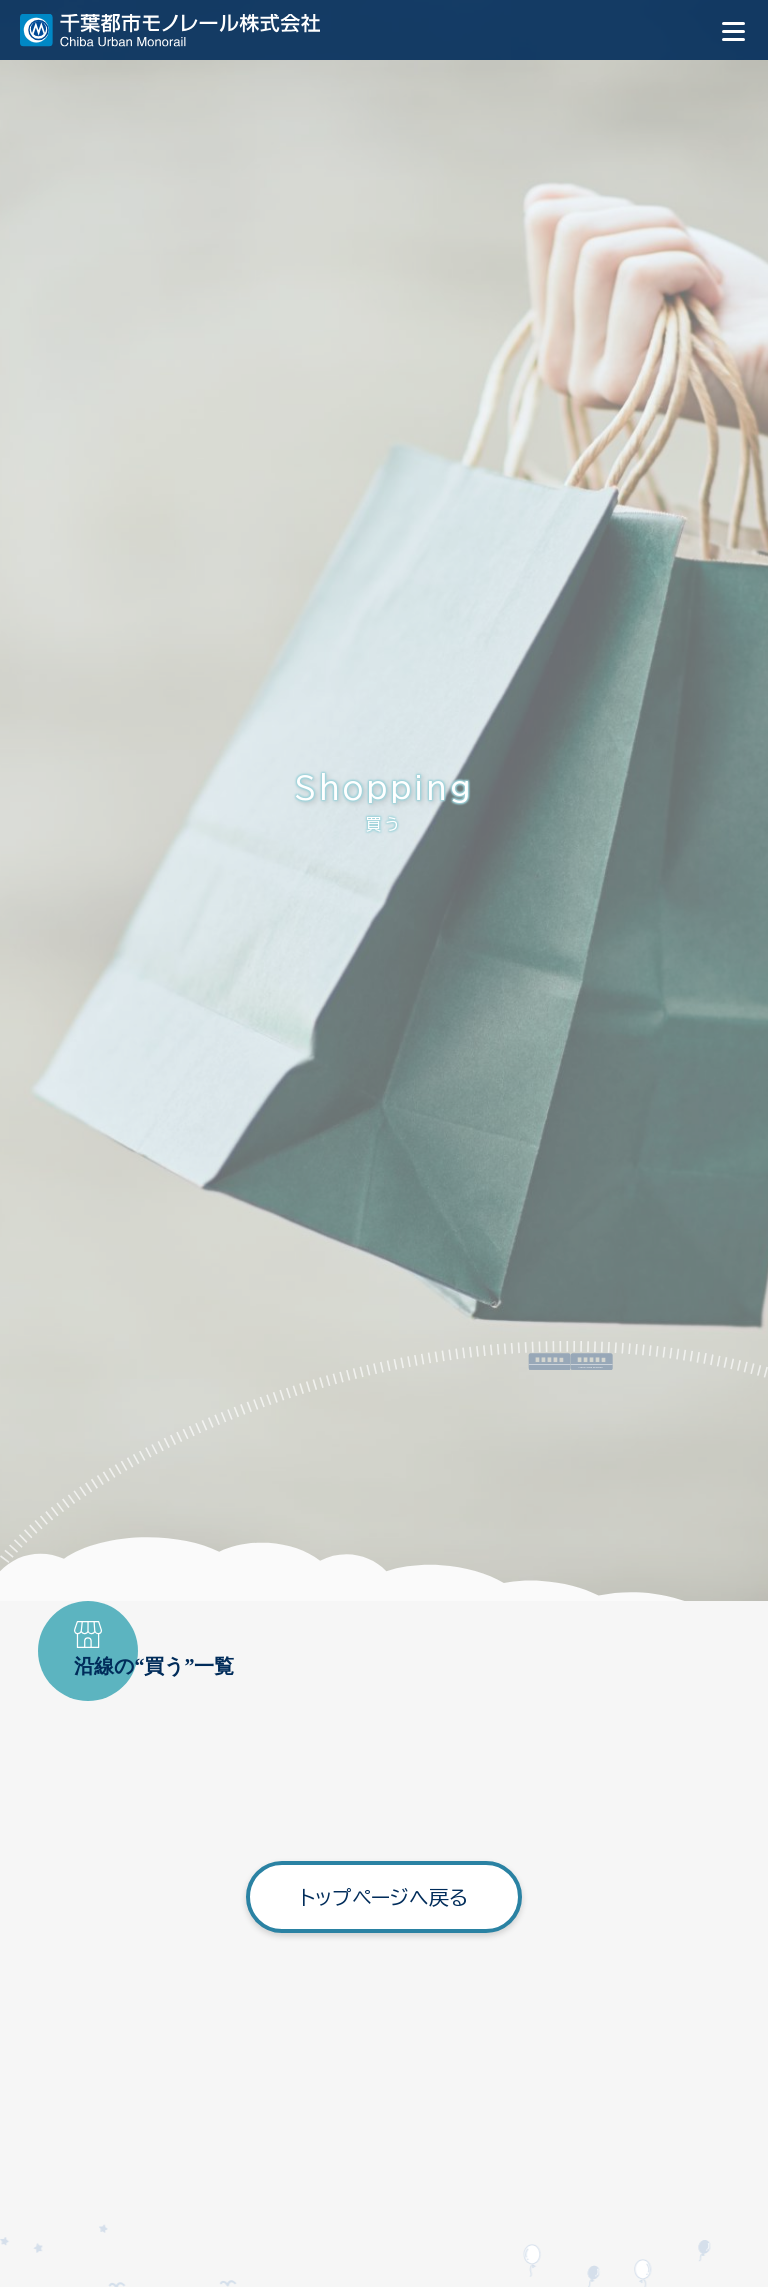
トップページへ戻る (384, 1897)
